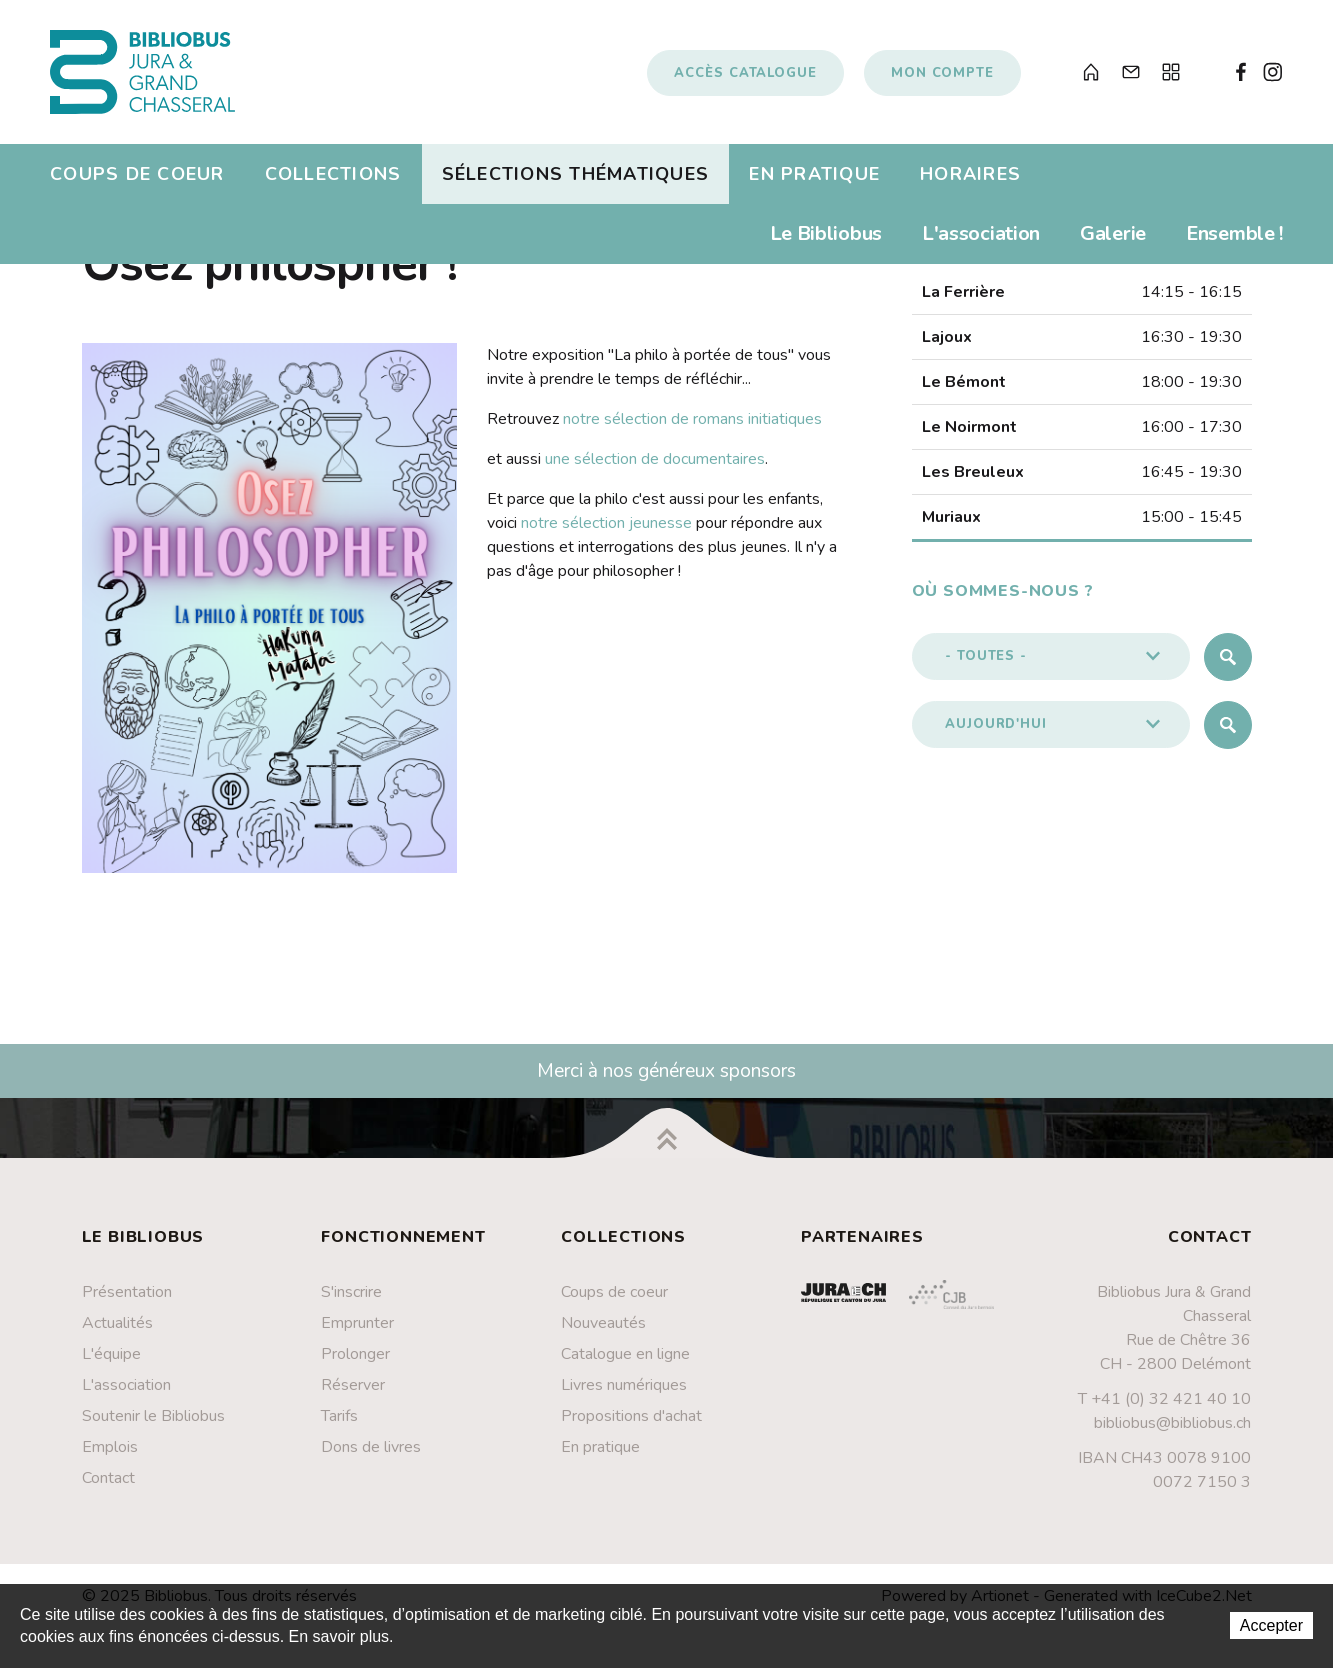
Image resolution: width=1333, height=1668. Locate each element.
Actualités (117, 1323)
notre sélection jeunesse (606, 523)
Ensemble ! (1234, 233)
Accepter (1271, 1625)
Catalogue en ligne (625, 1354)
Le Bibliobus (826, 233)
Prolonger (355, 1354)
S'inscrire (351, 1292)
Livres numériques (624, 1385)
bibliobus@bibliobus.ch (1172, 1423)
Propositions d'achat (631, 1416)
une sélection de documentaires (655, 459)
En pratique (814, 174)
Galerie (1113, 233)
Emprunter (357, 1323)
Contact (108, 1478)
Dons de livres (371, 1447)
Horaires (970, 174)
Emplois (110, 1447)
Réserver (353, 1385)
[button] (1051, 656)
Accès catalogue (745, 73)
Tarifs (339, 1416)
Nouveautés (603, 1323)
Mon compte (942, 73)
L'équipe (111, 1354)
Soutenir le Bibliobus (153, 1416)
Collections (333, 174)
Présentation (127, 1292)
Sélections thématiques (576, 174)
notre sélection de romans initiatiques (692, 419)
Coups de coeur (137, 174)
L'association (981, 233)
